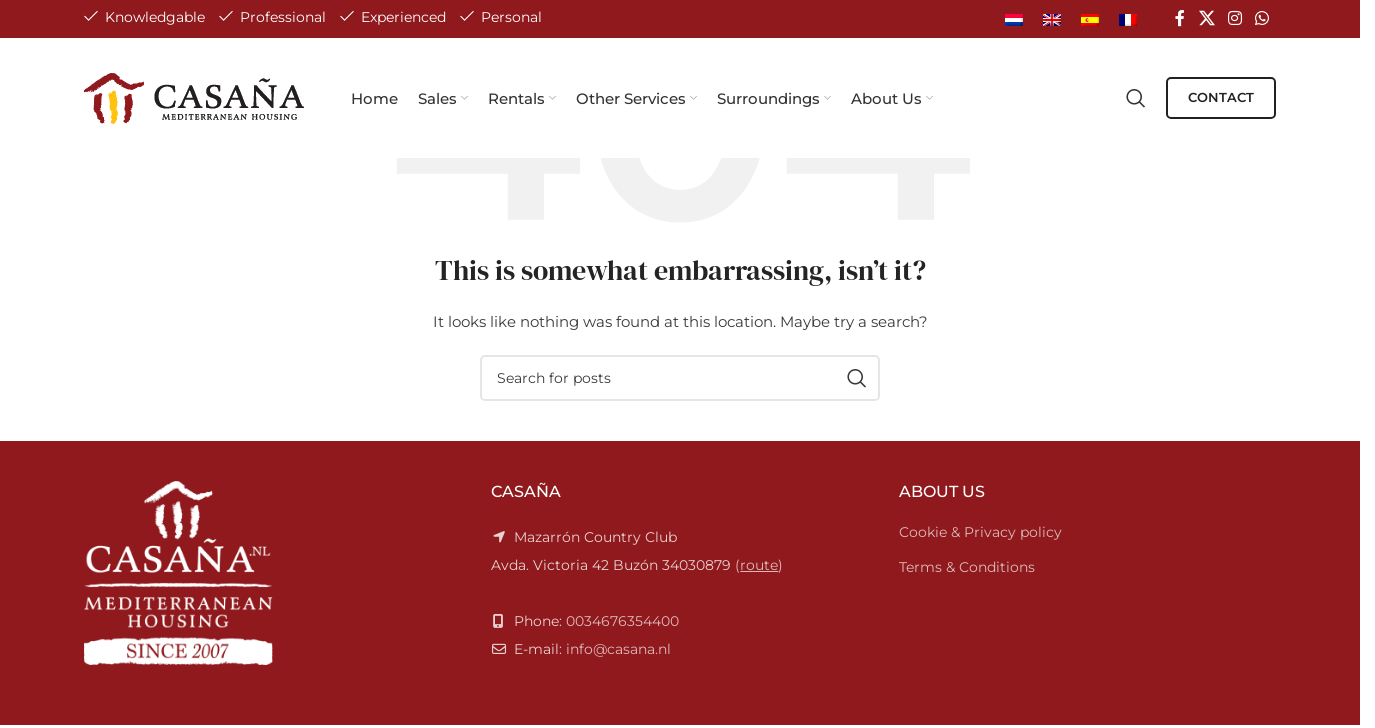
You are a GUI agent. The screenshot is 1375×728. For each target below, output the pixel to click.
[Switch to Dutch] (1014, 18)
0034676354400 (622, 621)
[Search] (1136, 98)
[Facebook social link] (1180, 18)
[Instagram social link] (1234, 18)
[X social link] (1206, 18)
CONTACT (1221, 97)
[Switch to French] (1128, 18)
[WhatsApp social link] (1262, 18)
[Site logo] (195, 97)
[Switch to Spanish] (1090, 18)
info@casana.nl (618, 649)
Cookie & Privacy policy (980, 532)
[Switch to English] (1052, 18)
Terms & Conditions (967, 567)
